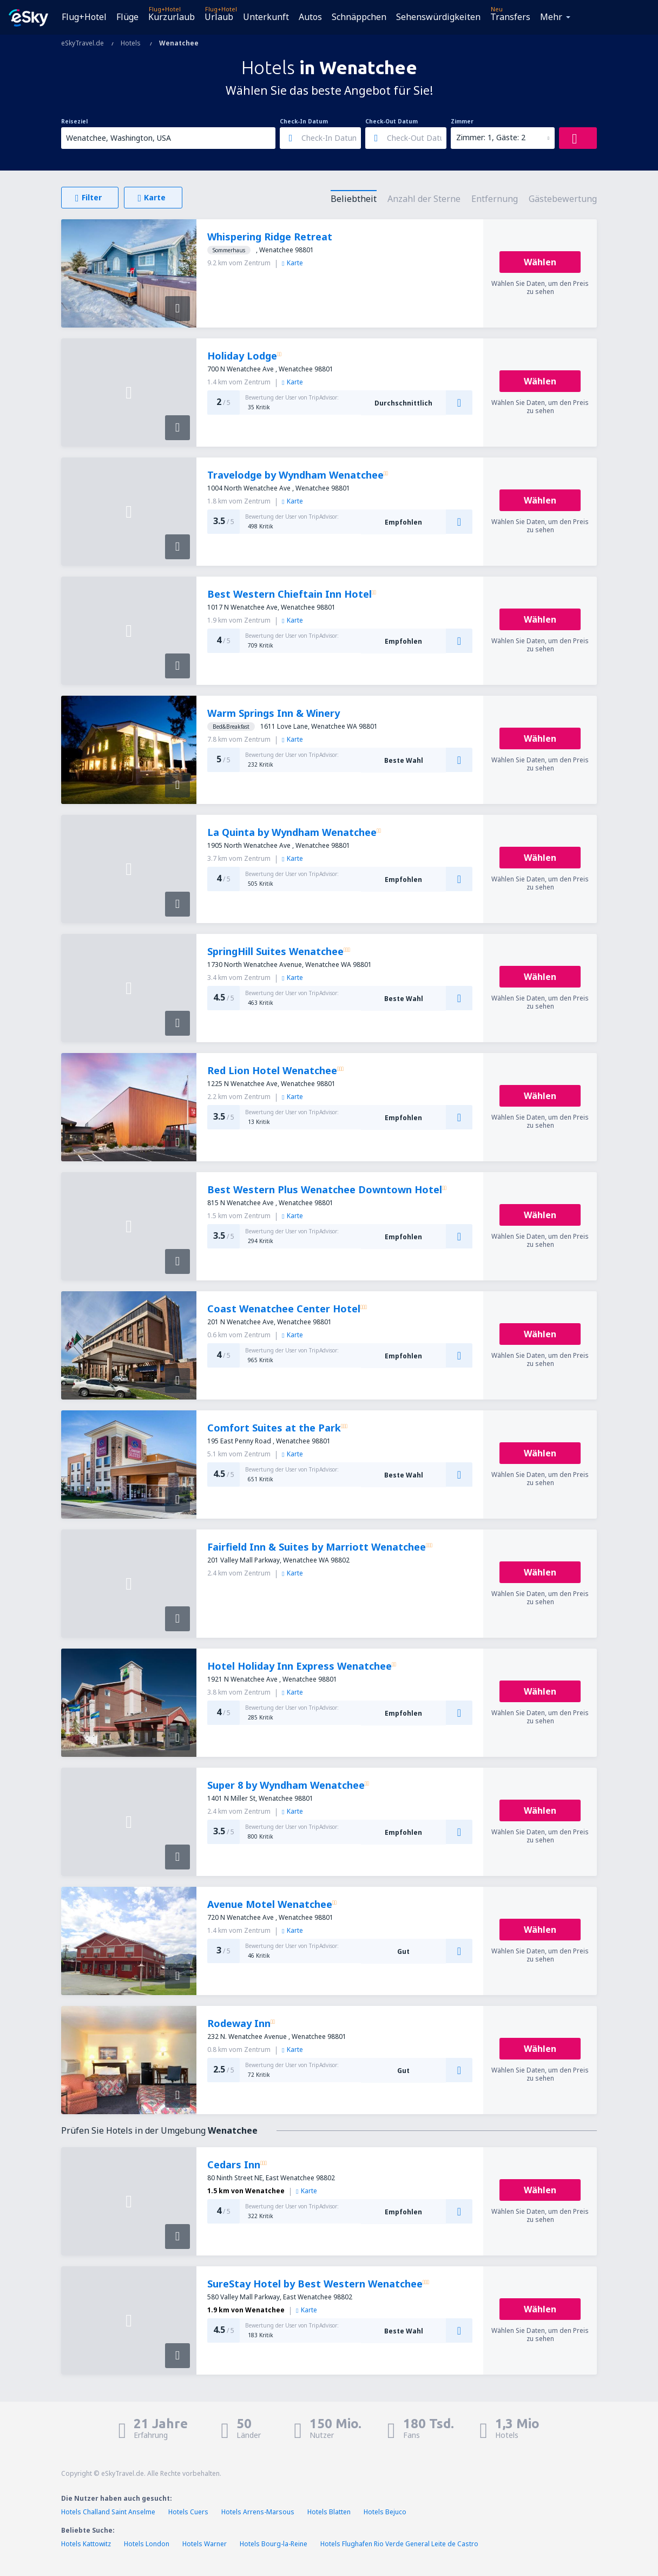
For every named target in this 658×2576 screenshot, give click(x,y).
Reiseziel (74, 121)
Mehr (551, 17)
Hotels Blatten (329, 2511)
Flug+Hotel (84, 17)
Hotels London (146, 2543)
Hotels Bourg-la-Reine (273, 2543)
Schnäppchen (359, 17)
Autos (310, 17)
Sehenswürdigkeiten (438, 17)
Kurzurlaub (171, 17)
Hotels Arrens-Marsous (257, 2511)
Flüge (127, 17)
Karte (292, 262)
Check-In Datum (304, 121)
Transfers (510, 17)
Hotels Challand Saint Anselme (108, 2511)
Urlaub (219, 17)
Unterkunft (266, 17)
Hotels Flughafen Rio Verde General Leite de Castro (399, 2543)
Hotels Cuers (188, 2511)
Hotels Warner (204, 2543)
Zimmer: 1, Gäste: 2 (490, 137)
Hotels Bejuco (385, 2511)
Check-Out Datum (391, 121)
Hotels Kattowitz (86, 2543)
